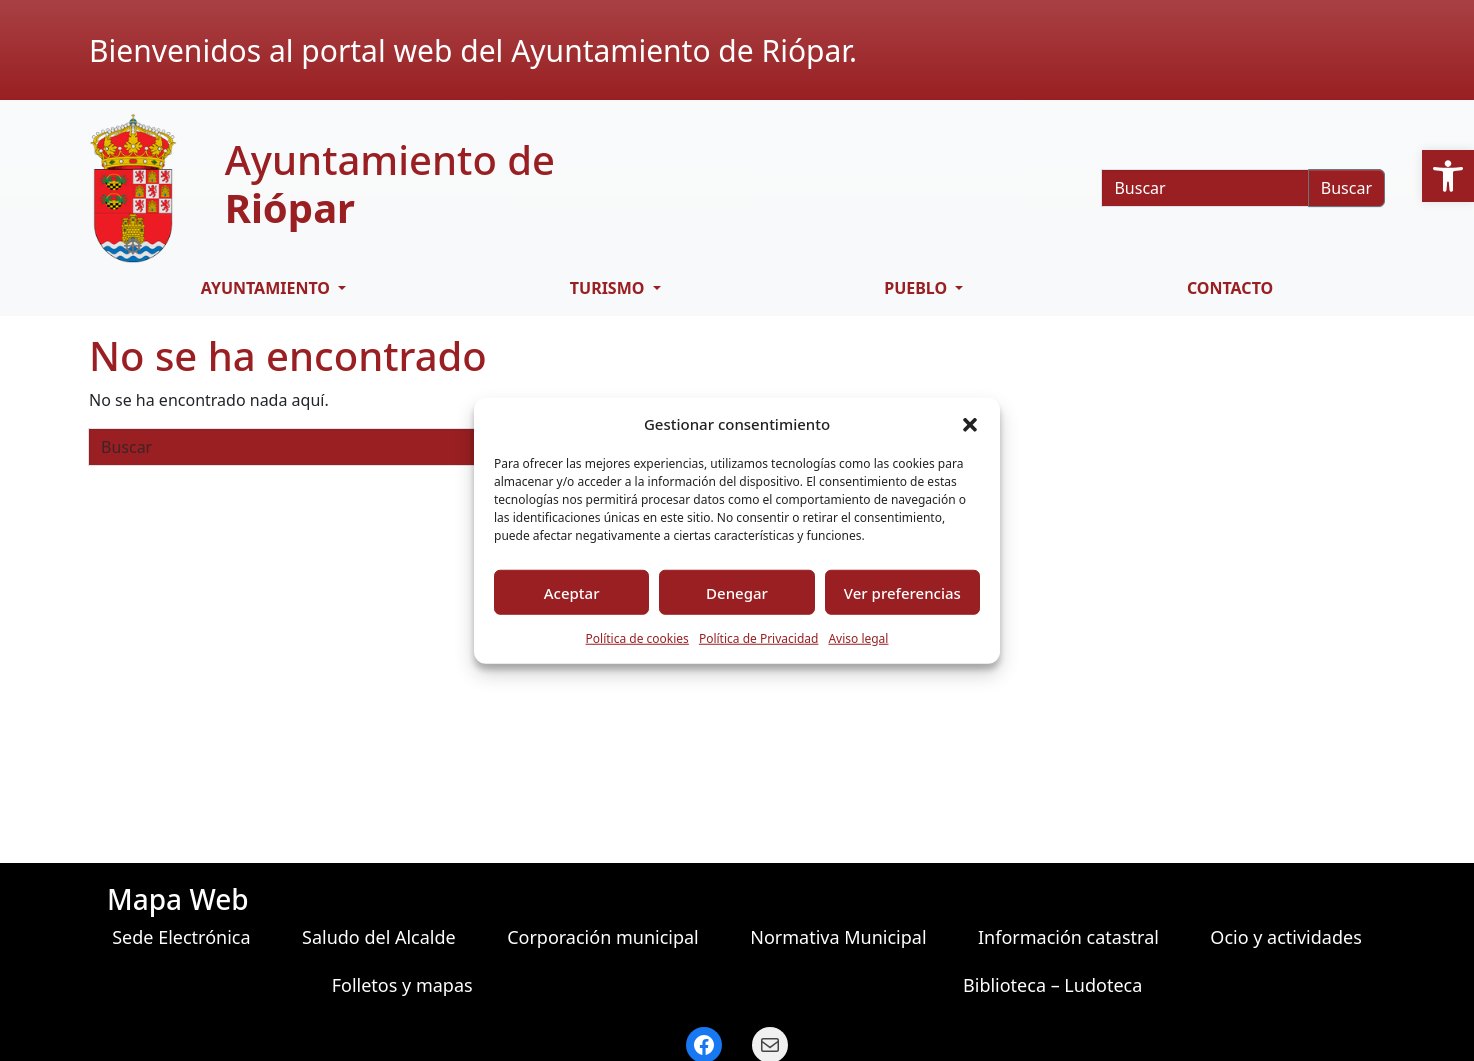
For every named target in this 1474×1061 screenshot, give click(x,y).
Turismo (609, 288)
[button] (1448, 176)
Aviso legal (858, 638)
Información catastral (1068, 937)
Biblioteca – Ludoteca (1052, 985)
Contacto (1230, 288)
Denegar (737, 592)
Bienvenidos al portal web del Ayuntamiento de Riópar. (473, 50)
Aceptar (572, 592)
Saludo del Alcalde (379, 937)
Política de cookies (637, 638)
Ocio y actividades (1285, 937)
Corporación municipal (603, 937)
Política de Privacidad (759, 638)
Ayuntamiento (267, 288)
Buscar (1346, 188)
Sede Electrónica (181, 937)
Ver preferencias (902, 592)
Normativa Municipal (838, 937)
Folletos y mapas (402, 985)
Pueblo (917, 288)
